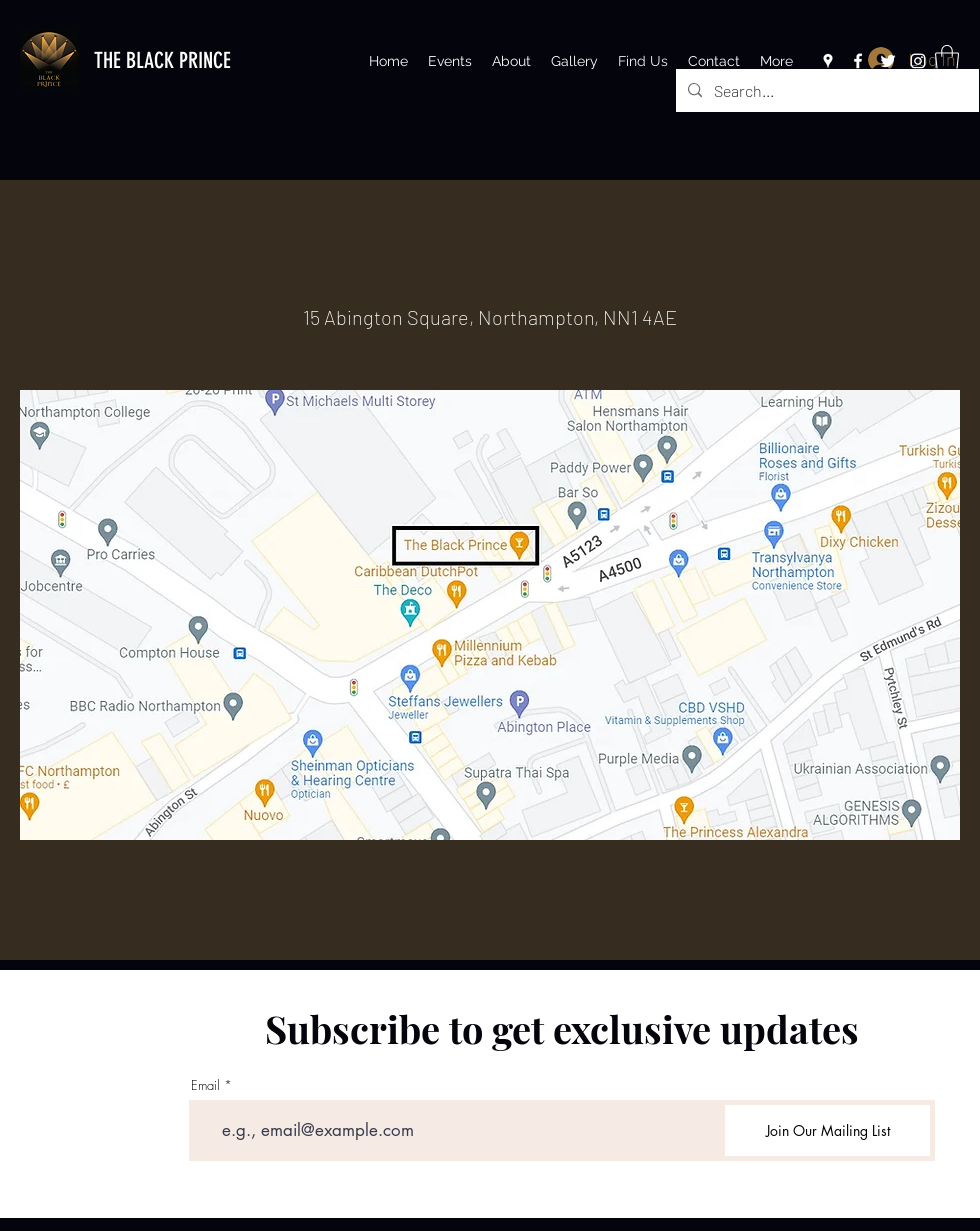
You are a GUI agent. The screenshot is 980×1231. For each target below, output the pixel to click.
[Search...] (825, 91)
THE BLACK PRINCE (162, 60)
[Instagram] (918, 61)
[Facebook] (858, 61)
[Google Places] (828, 61)
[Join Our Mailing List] (827, 1130)
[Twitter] (888, 61)
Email (205, 1085)
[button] (947, 59)
